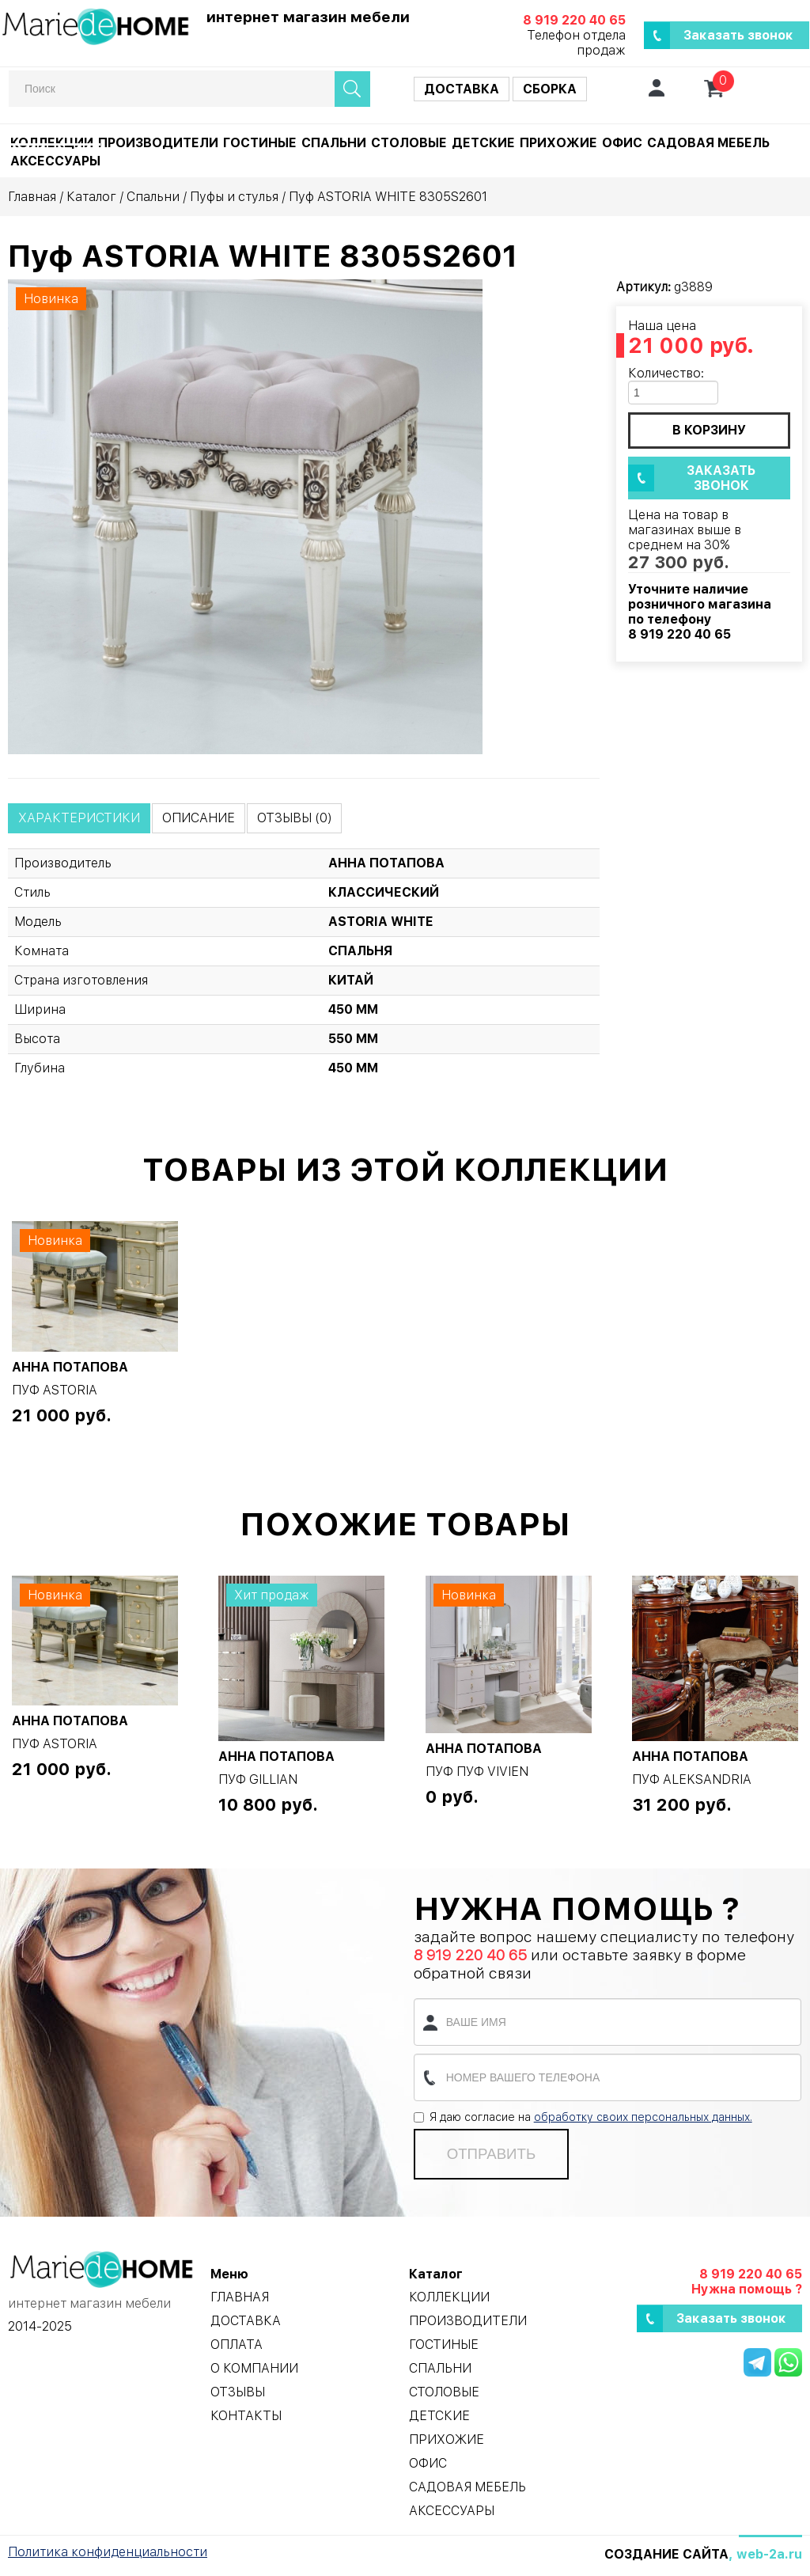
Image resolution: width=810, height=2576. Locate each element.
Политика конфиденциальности (107, 2551)
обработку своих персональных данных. (643, 2117)
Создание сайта (666, 2554)
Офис (622, 142)
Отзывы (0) (294, 817)
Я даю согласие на (583, 2117)
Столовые (409, 142)
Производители (158, 142)
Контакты (246, 2415)
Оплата (236, 2344)
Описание (198, 817)
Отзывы (237, 2392)
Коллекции (51, 142)
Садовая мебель (708, 142)
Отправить (491, 2153)
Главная (32, 196)
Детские (483, 142)
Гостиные (260, 142)
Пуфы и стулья (234, 196)
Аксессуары (55, 161)
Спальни (333, 142)
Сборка (550, 89)
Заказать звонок (738, 35)
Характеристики (79, 817)
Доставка (461, 89)
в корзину (709, 430)
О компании (254, 2368)
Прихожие (558, 142)
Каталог (91, 196)
